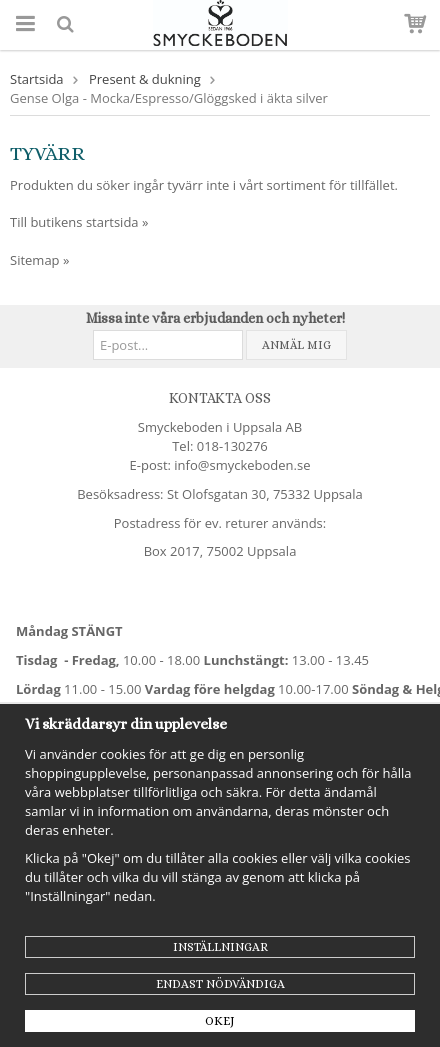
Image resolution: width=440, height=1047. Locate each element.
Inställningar (220, 947)
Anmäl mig (296, 345)
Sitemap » (39, 260)
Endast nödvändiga (220, 984)
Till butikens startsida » (79, 222)
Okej (220, 1021)
